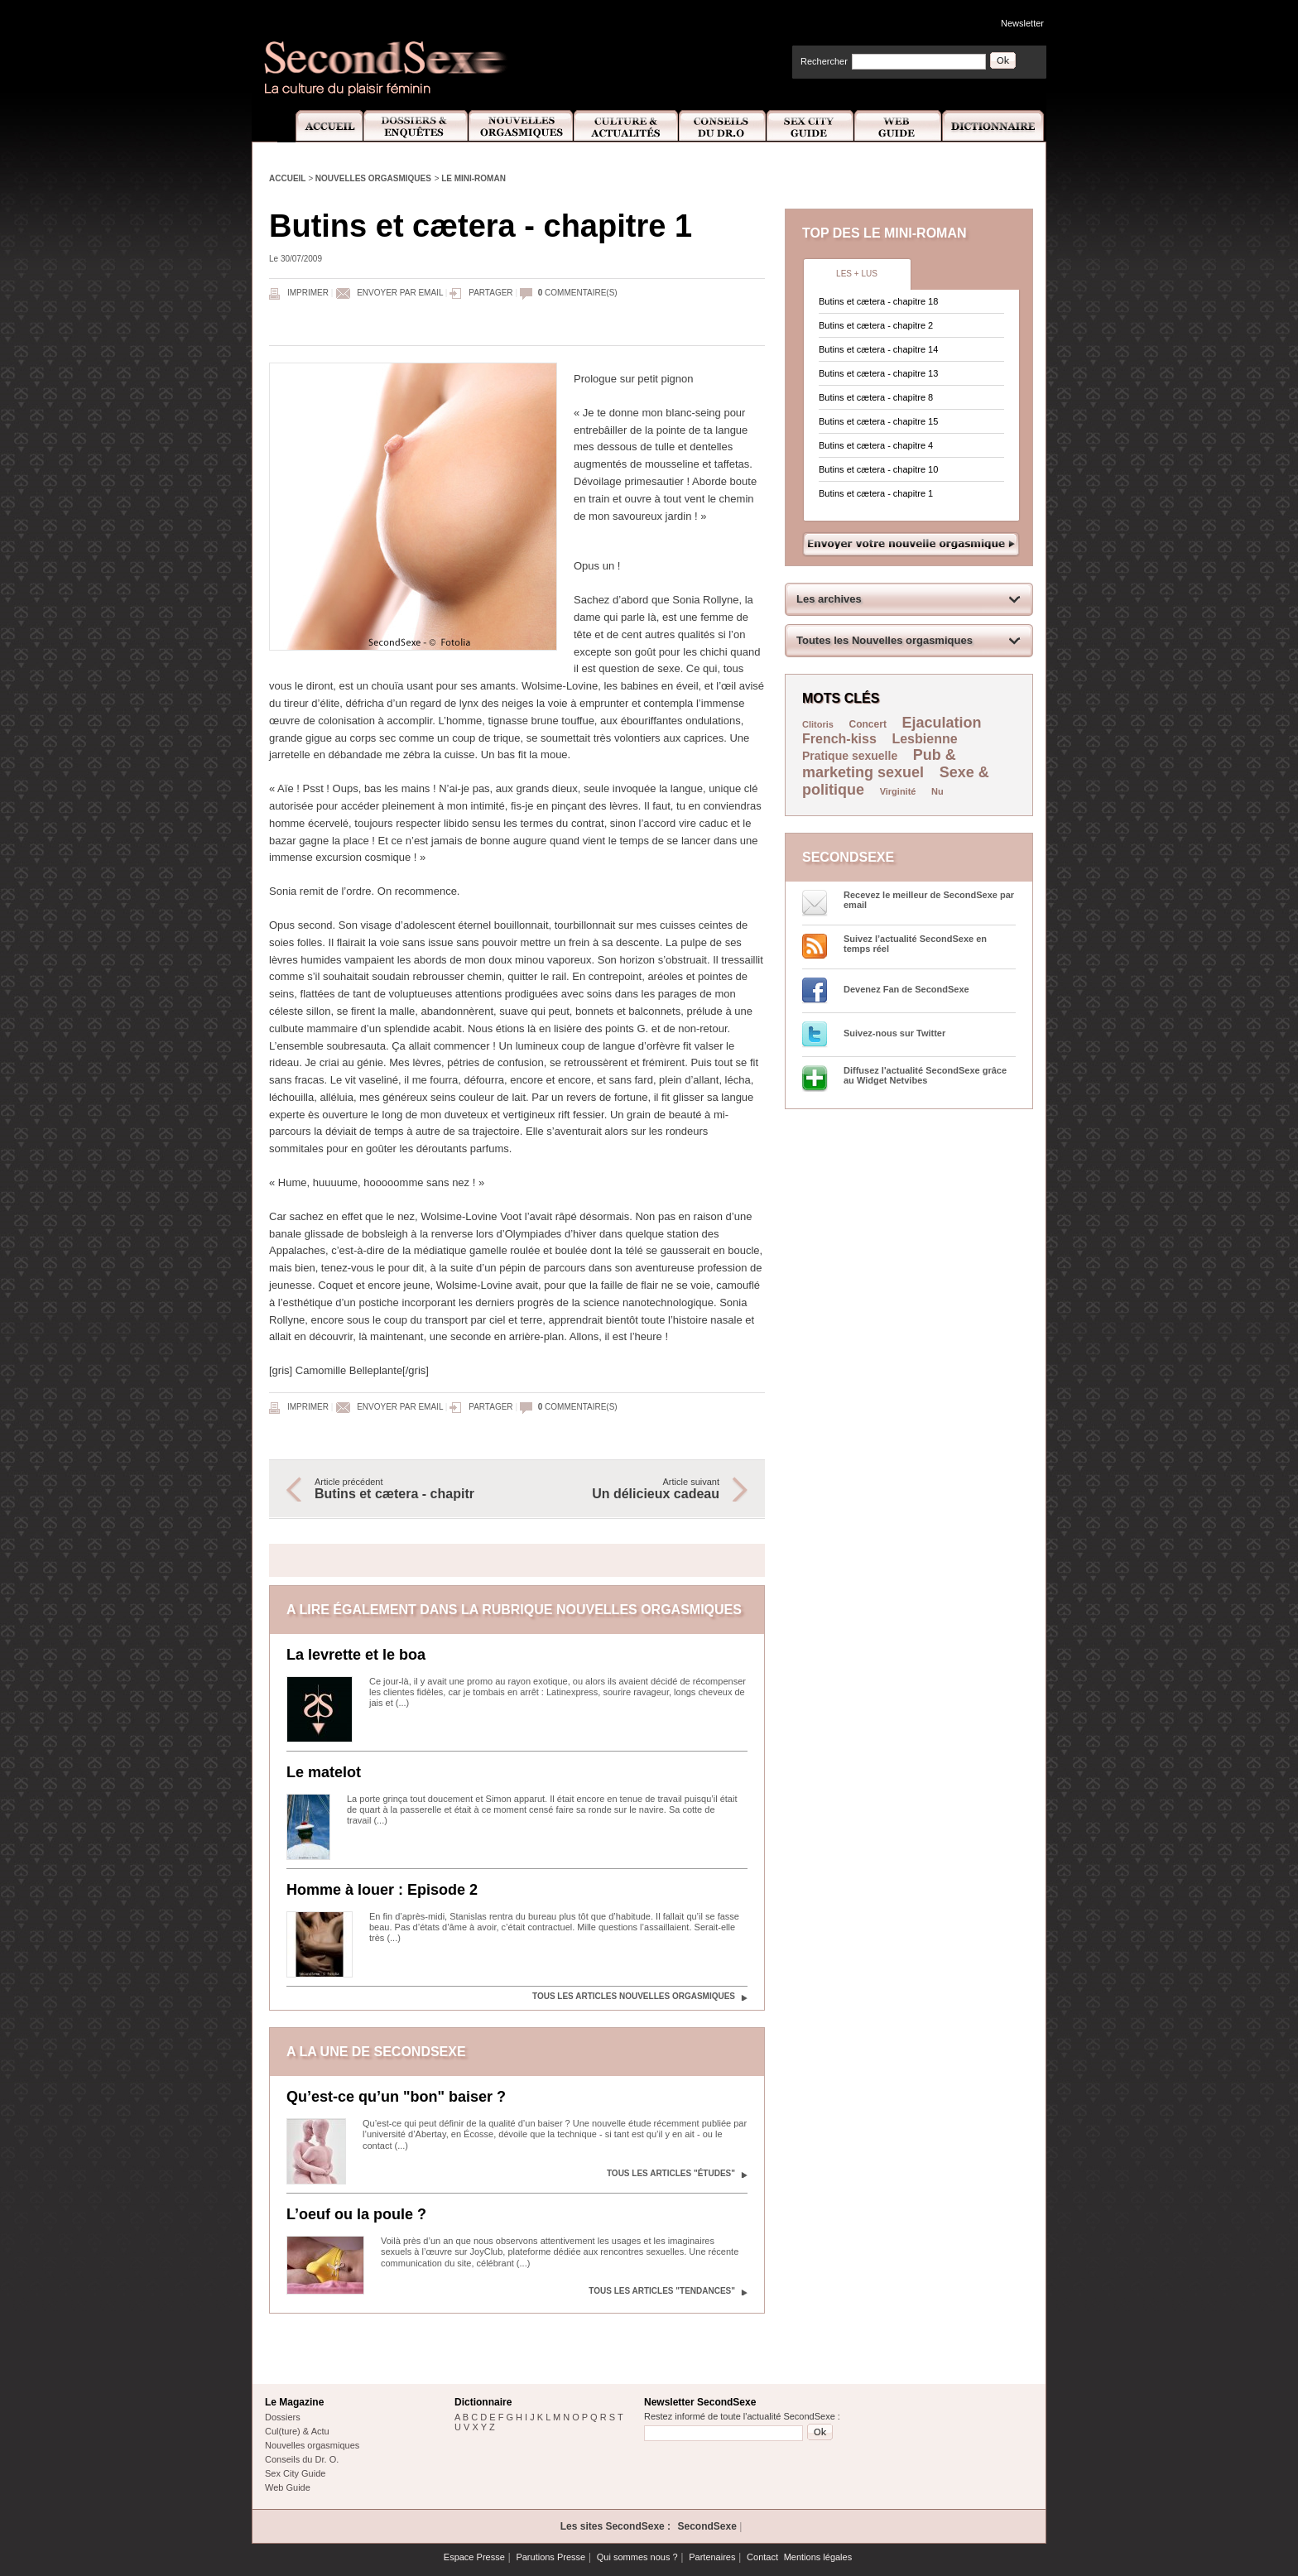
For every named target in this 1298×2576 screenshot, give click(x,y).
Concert (868, 724)
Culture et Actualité (626, 126)
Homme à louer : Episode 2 (382, 1890)
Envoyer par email (400, 292)
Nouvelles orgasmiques (373, 178)
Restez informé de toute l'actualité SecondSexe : (742, 2416)
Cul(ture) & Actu (297, 2431)
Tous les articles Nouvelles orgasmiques (633, 1996)
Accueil (320, 126)
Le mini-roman (473, 178)
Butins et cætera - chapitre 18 (878, 301)
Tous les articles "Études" (671, 2173)
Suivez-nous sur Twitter (894, 1033)
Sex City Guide (810, 126)
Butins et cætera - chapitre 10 (878, 469)
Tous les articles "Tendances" (662, 2290)
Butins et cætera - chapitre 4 (876, 445)
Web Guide (898, 126)
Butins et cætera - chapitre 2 (876, 325)
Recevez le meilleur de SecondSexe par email (929, 900)
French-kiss (839, 739)
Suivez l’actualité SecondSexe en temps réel (915, 944)
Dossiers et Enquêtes (415, 126)
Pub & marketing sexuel (879, 764)
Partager (490, 292)
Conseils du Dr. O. (302, 2459)
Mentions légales (818, 2557)
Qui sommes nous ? (637, 2557)
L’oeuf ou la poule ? (356, 2214)
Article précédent (407, 1489)
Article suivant (626, 1489)
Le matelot (323, 1772)
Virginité (898, 791)
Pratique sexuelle (849, 755)
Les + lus (856, 273)
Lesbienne (924, 739)
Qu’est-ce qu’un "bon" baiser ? (396, 2096)
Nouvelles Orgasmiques (521, 126)
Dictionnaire (994, 126)
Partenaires (712, 2557)
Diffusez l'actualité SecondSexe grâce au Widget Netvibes (925, 1075)
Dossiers (282, 2417)
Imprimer (308, 292)
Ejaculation (942, 722)
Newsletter (1022, 23)
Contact (762, 2557)
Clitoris (818, 724)
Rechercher (824, 61)
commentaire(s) (578, 292)
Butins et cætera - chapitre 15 (878, 421)
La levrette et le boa (355, 1654)
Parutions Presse (550, 2557)
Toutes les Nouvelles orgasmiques (884, 640)
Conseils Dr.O (723, 126)
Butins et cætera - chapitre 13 (878, 373)
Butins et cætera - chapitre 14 (878, 349)
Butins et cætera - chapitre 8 (876, 397)
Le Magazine (294, 2402)
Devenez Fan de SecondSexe (906, 989)
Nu (937, 791)
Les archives (829, 599)
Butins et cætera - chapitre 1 (876, 493)
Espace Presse (474, 2557)
